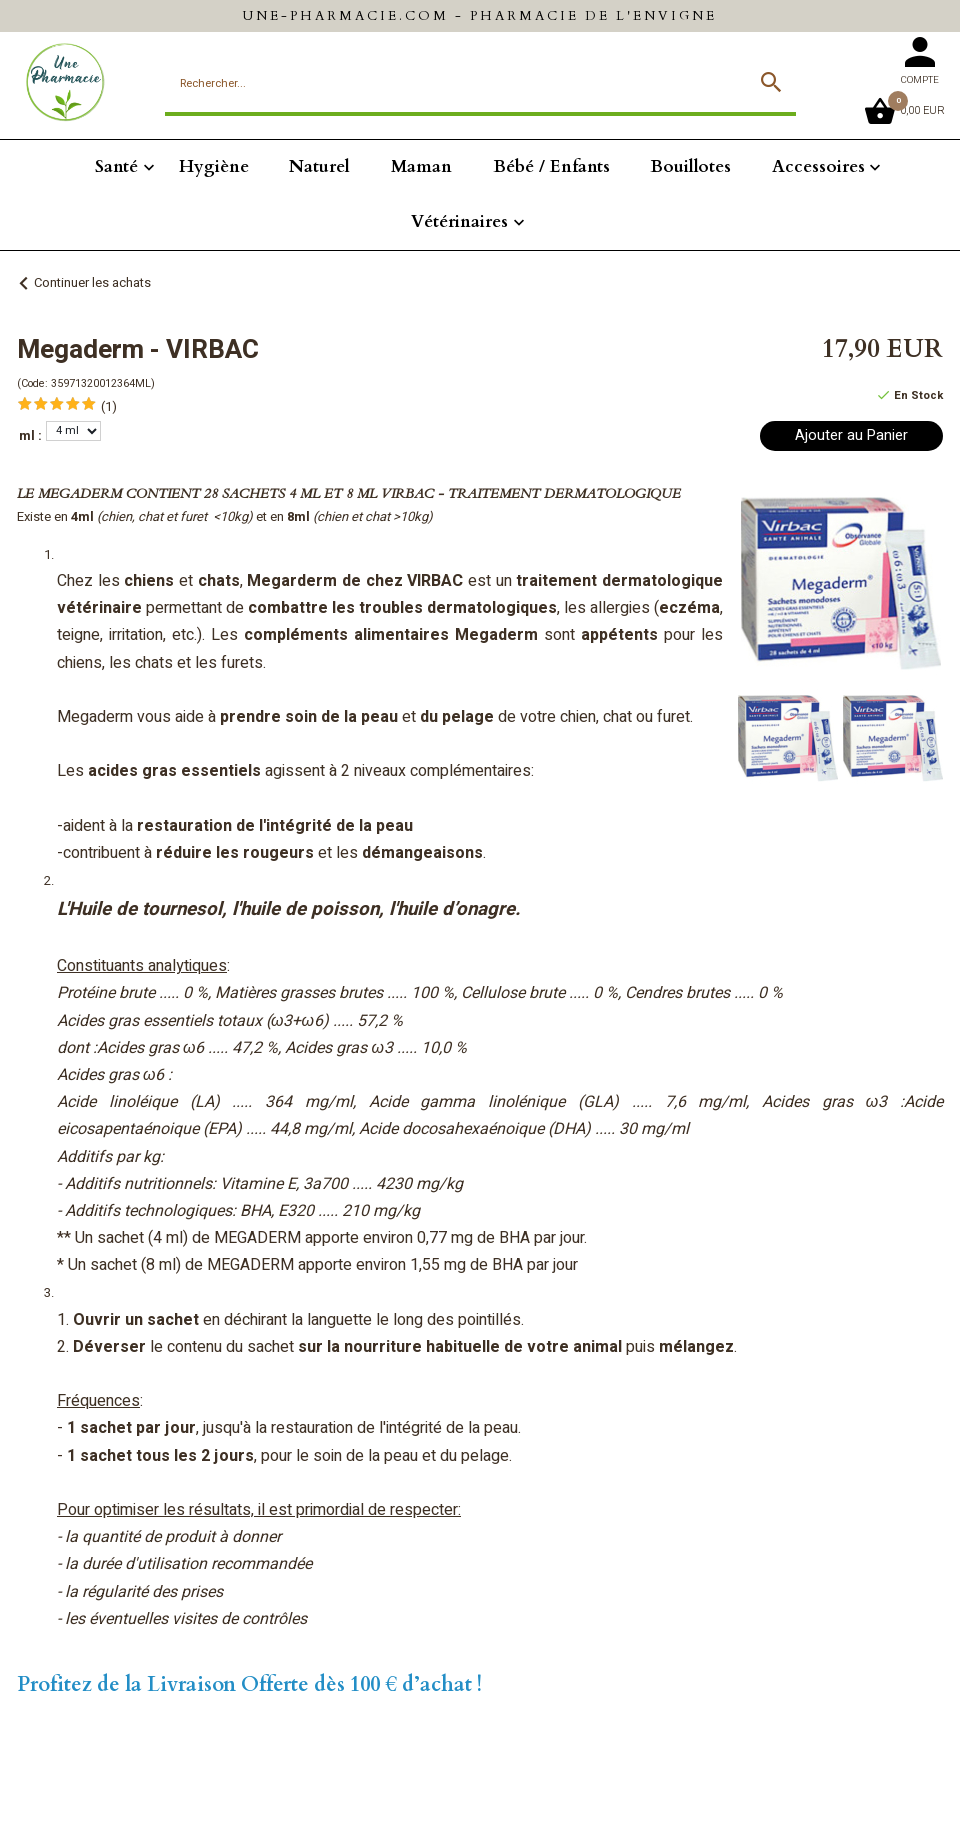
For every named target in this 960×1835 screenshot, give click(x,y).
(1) (109, 406)
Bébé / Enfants (551, 166)
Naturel (319, 166)
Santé (116, 166)
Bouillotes (690, 166)
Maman (421, 166)
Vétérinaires (459, 221)
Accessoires (818, 166)
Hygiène (214, 166)
